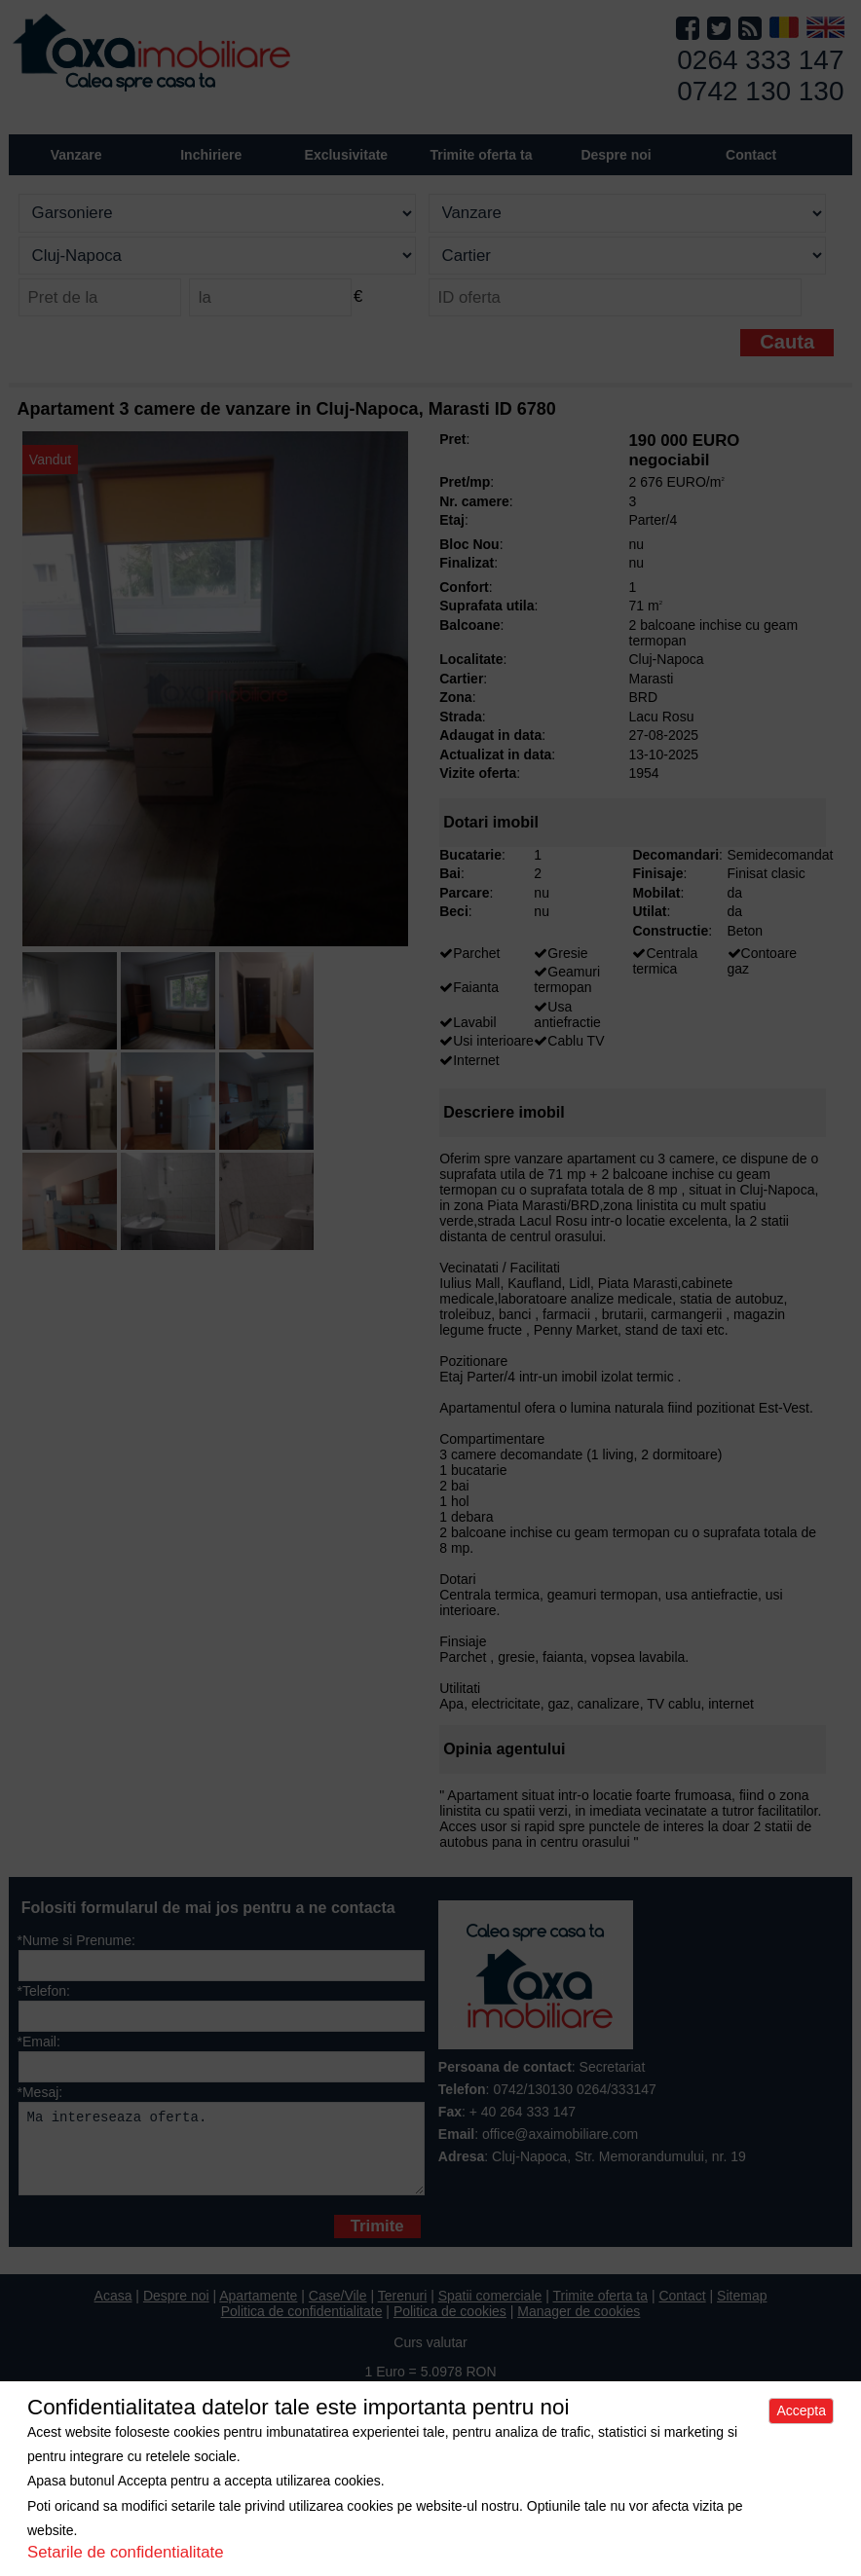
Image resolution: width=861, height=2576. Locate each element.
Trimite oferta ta (481, 155)
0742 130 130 (760, 91)
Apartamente (258, 2310)
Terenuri (403, 2310)
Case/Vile (338, 2310)
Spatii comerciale (490, 2310)
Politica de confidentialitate (302, 2326)
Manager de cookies (578, 2326)
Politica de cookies (449, 2326)
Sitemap (742, 2310)
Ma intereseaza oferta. (221, 2156)
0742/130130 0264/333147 (574, 2089)
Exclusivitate (347, 155)
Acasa (113, 2310)
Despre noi (176, 2310)
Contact (751, 155)
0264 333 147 (760, 60)
